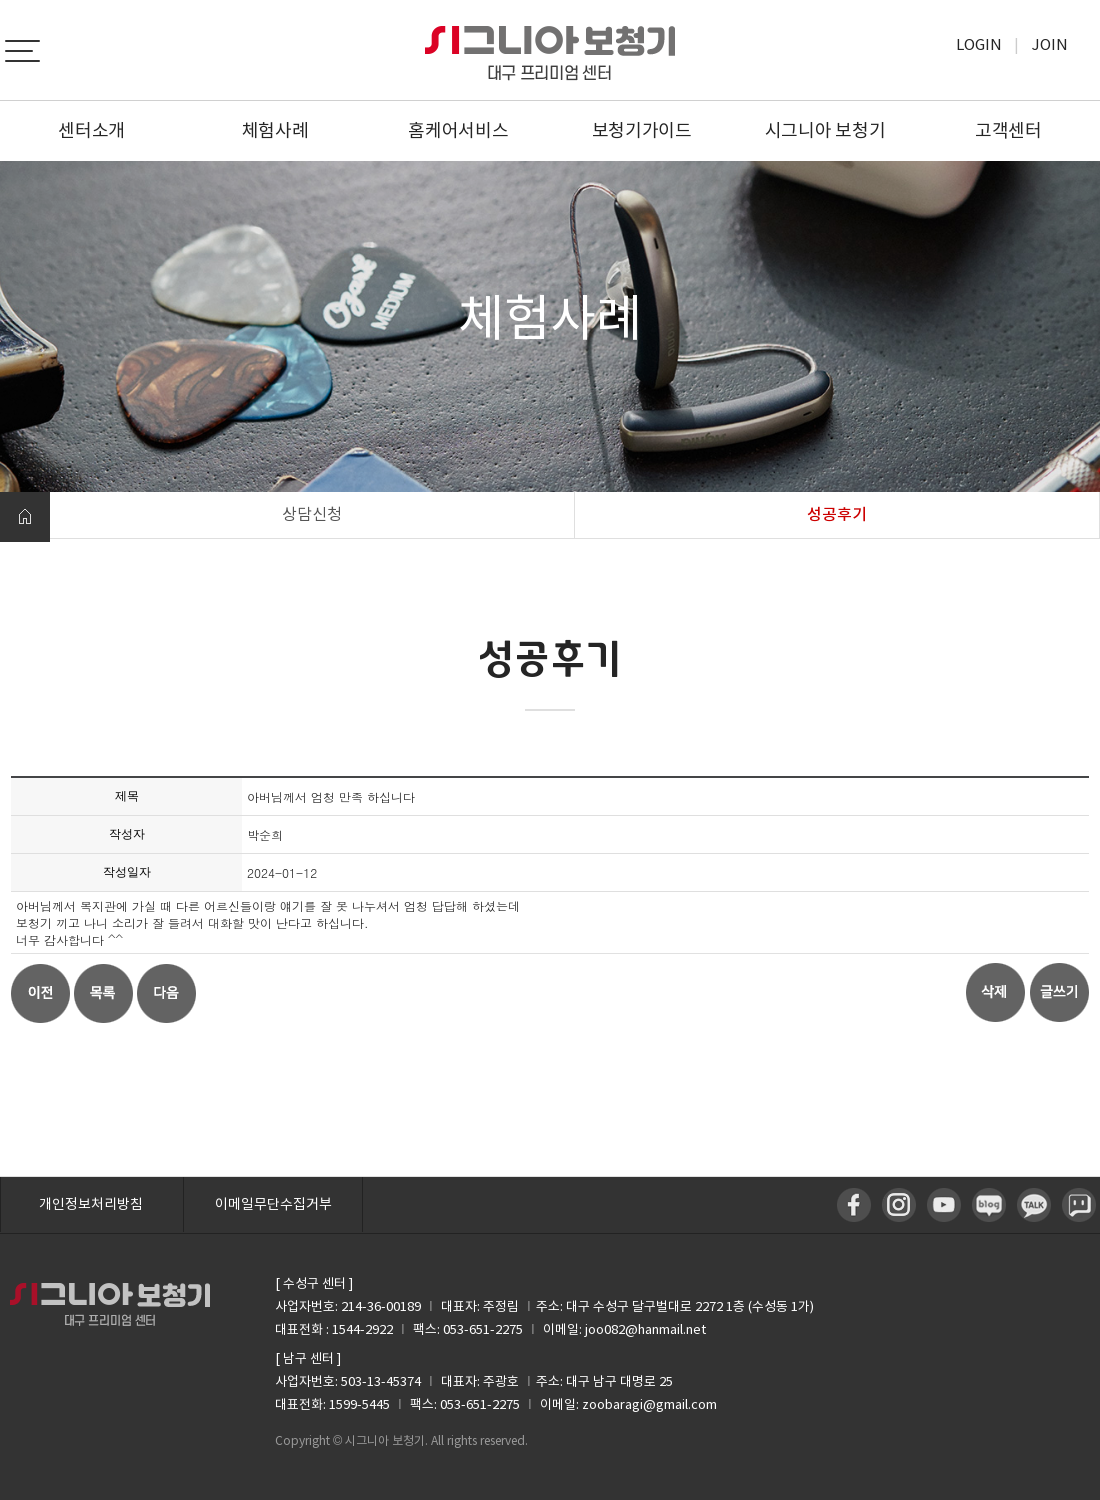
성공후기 (837, 514)
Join (1050, 44)
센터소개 (91, 130)
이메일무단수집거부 (273, 1204)
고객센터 (1008, 130)
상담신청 (312, 514)
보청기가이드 (642, 130)
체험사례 (275, 130)
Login (979, 44)
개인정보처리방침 (91, 1204)
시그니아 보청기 (825, 130)
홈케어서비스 (458, 130)
